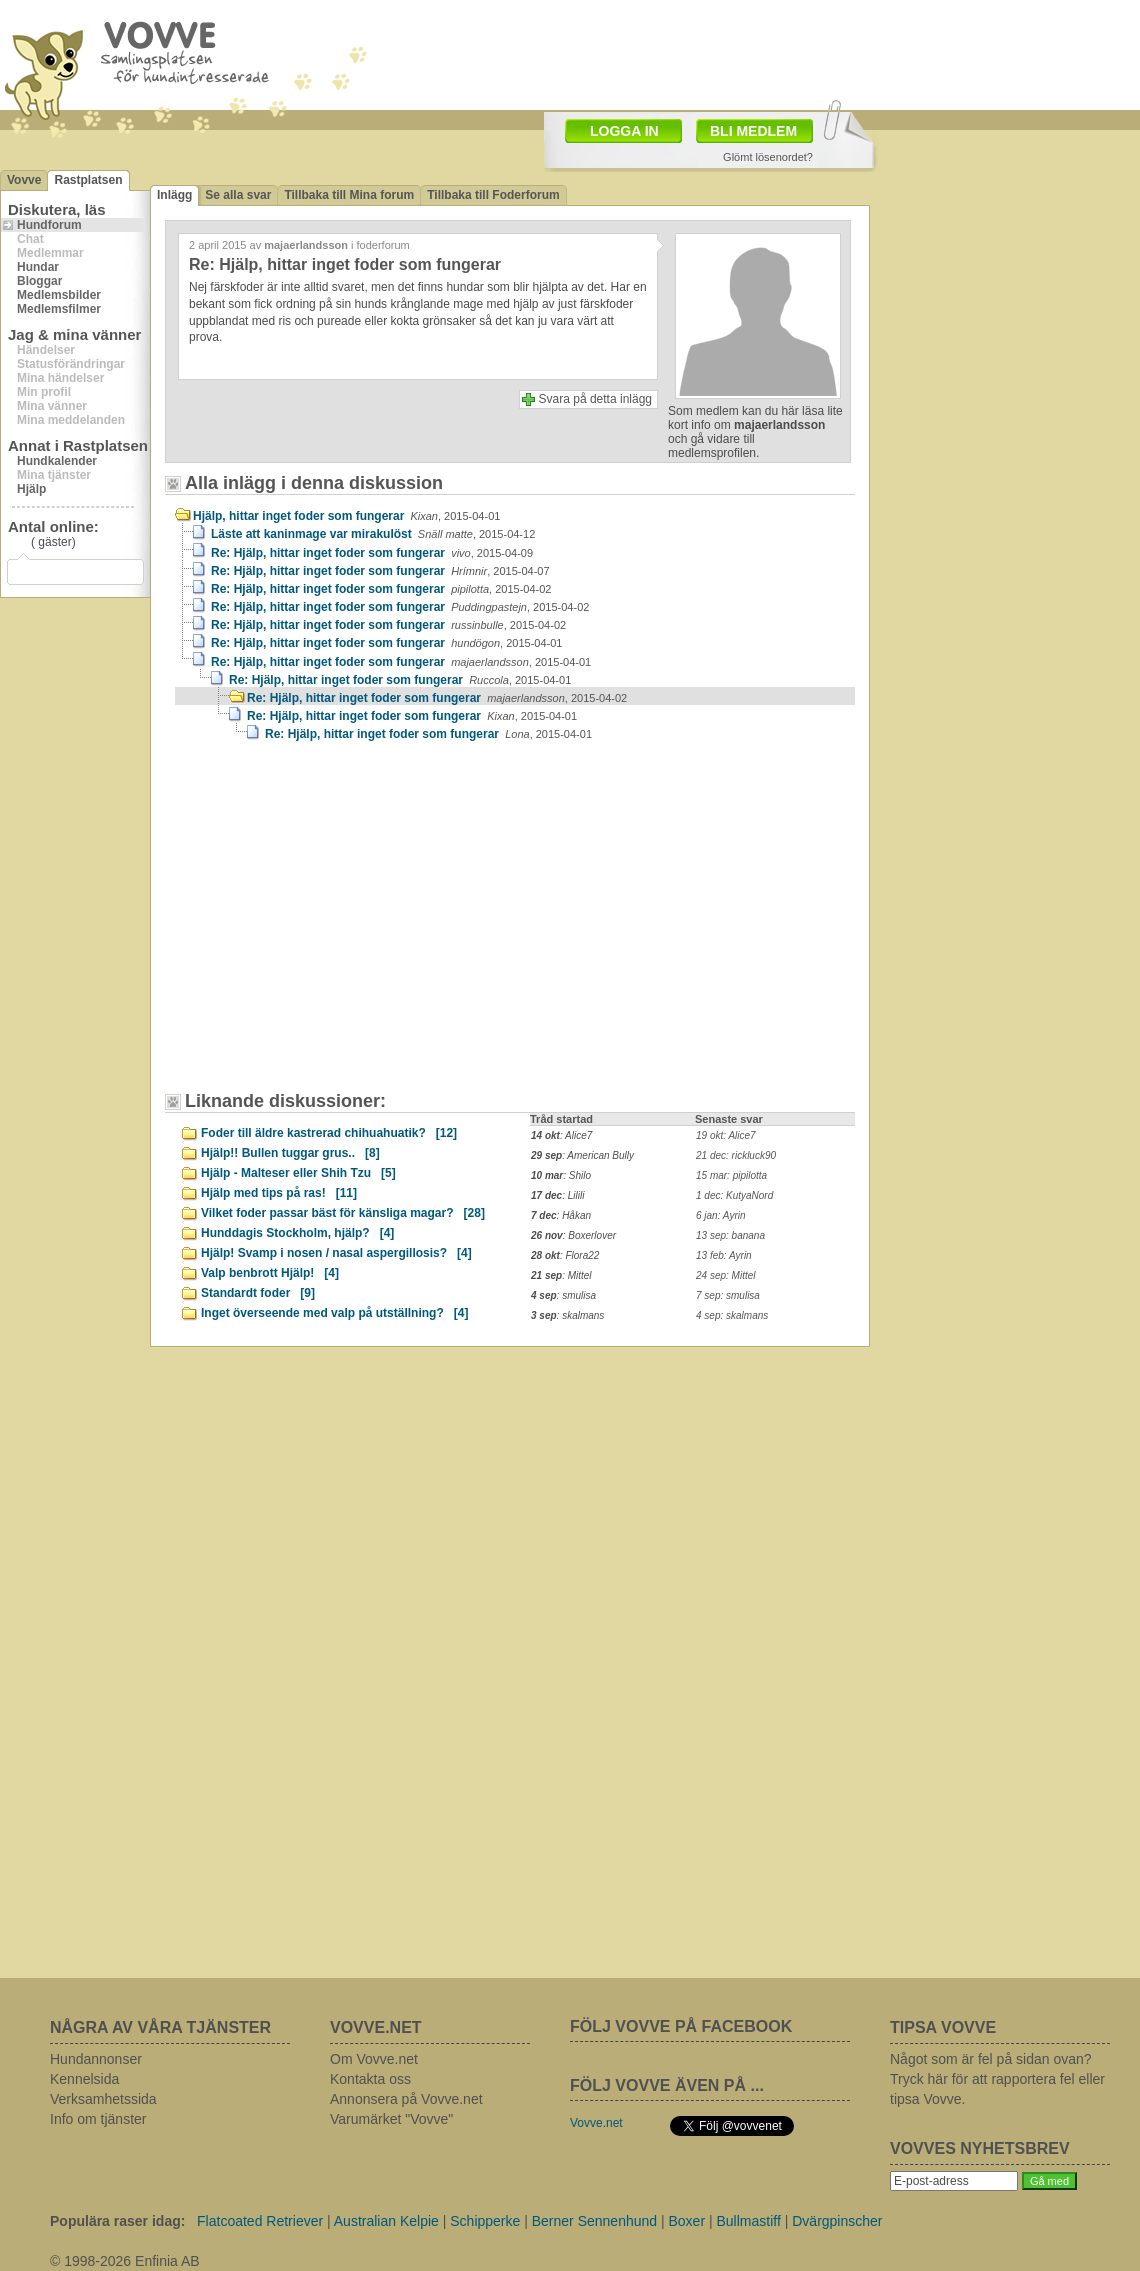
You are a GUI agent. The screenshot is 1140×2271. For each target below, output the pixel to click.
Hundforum (49, 225)
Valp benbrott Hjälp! (270, 1273)
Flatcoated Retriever (260, 2221)
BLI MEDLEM (753, 131)
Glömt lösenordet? (768, 157)
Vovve (24, 180)
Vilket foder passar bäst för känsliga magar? (343, 1213)
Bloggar (39, 281)
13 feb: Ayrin (724, 1255)
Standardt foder (258, 1293)
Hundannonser (96, 2059)
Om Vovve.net (374, 2059)
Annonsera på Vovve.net (406, 2099)
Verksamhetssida (103, 2099)
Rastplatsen (88, 180)
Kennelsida (84, 2079)
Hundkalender (57, 461)
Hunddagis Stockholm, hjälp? (297, 1233)
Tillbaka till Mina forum (349, 195)
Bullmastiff (748, 2221)
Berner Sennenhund (594, 2221)
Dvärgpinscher (837, 2221)
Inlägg (174, 195)
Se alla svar (238, 195)
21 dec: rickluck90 (736, 1155)
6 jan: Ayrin (721, 1215)
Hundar (38, 267)
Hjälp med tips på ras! (279, 1193)
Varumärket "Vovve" (391, 2119)
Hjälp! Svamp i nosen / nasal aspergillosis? (336, 1253)
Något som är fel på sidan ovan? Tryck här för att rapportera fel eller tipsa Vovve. (997, 2079)
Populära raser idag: (117, 2221)
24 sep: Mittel (725, 1275)
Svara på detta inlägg (595, 399)
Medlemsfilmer (59, 309)
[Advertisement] (345, 926)
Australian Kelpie (386, 2221)
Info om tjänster (98, 2119)
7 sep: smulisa (728, 1295)
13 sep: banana (730, 1235)
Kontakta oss (370, 2079)
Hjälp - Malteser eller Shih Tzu (298, 1173)
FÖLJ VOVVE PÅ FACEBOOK (681, 2026)
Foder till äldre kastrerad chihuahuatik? (329, 1133)
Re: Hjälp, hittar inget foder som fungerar (372, 553)
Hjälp (31, 489)
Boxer (686, 2221)
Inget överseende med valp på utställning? (334, 1313)
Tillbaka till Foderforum (493, 195)
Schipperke (485, 2221)
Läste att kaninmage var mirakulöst (373, 534)
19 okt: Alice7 (726, 1135)
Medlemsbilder (59, 295)
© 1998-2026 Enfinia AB (125, 2261)
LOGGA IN (624, 131)
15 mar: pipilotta (731, 1175)
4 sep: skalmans (732, 1315)
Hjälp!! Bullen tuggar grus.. (290, 1153)
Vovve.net (596, 2123)
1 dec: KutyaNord (734, 1195)
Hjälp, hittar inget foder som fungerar (346, 516)
